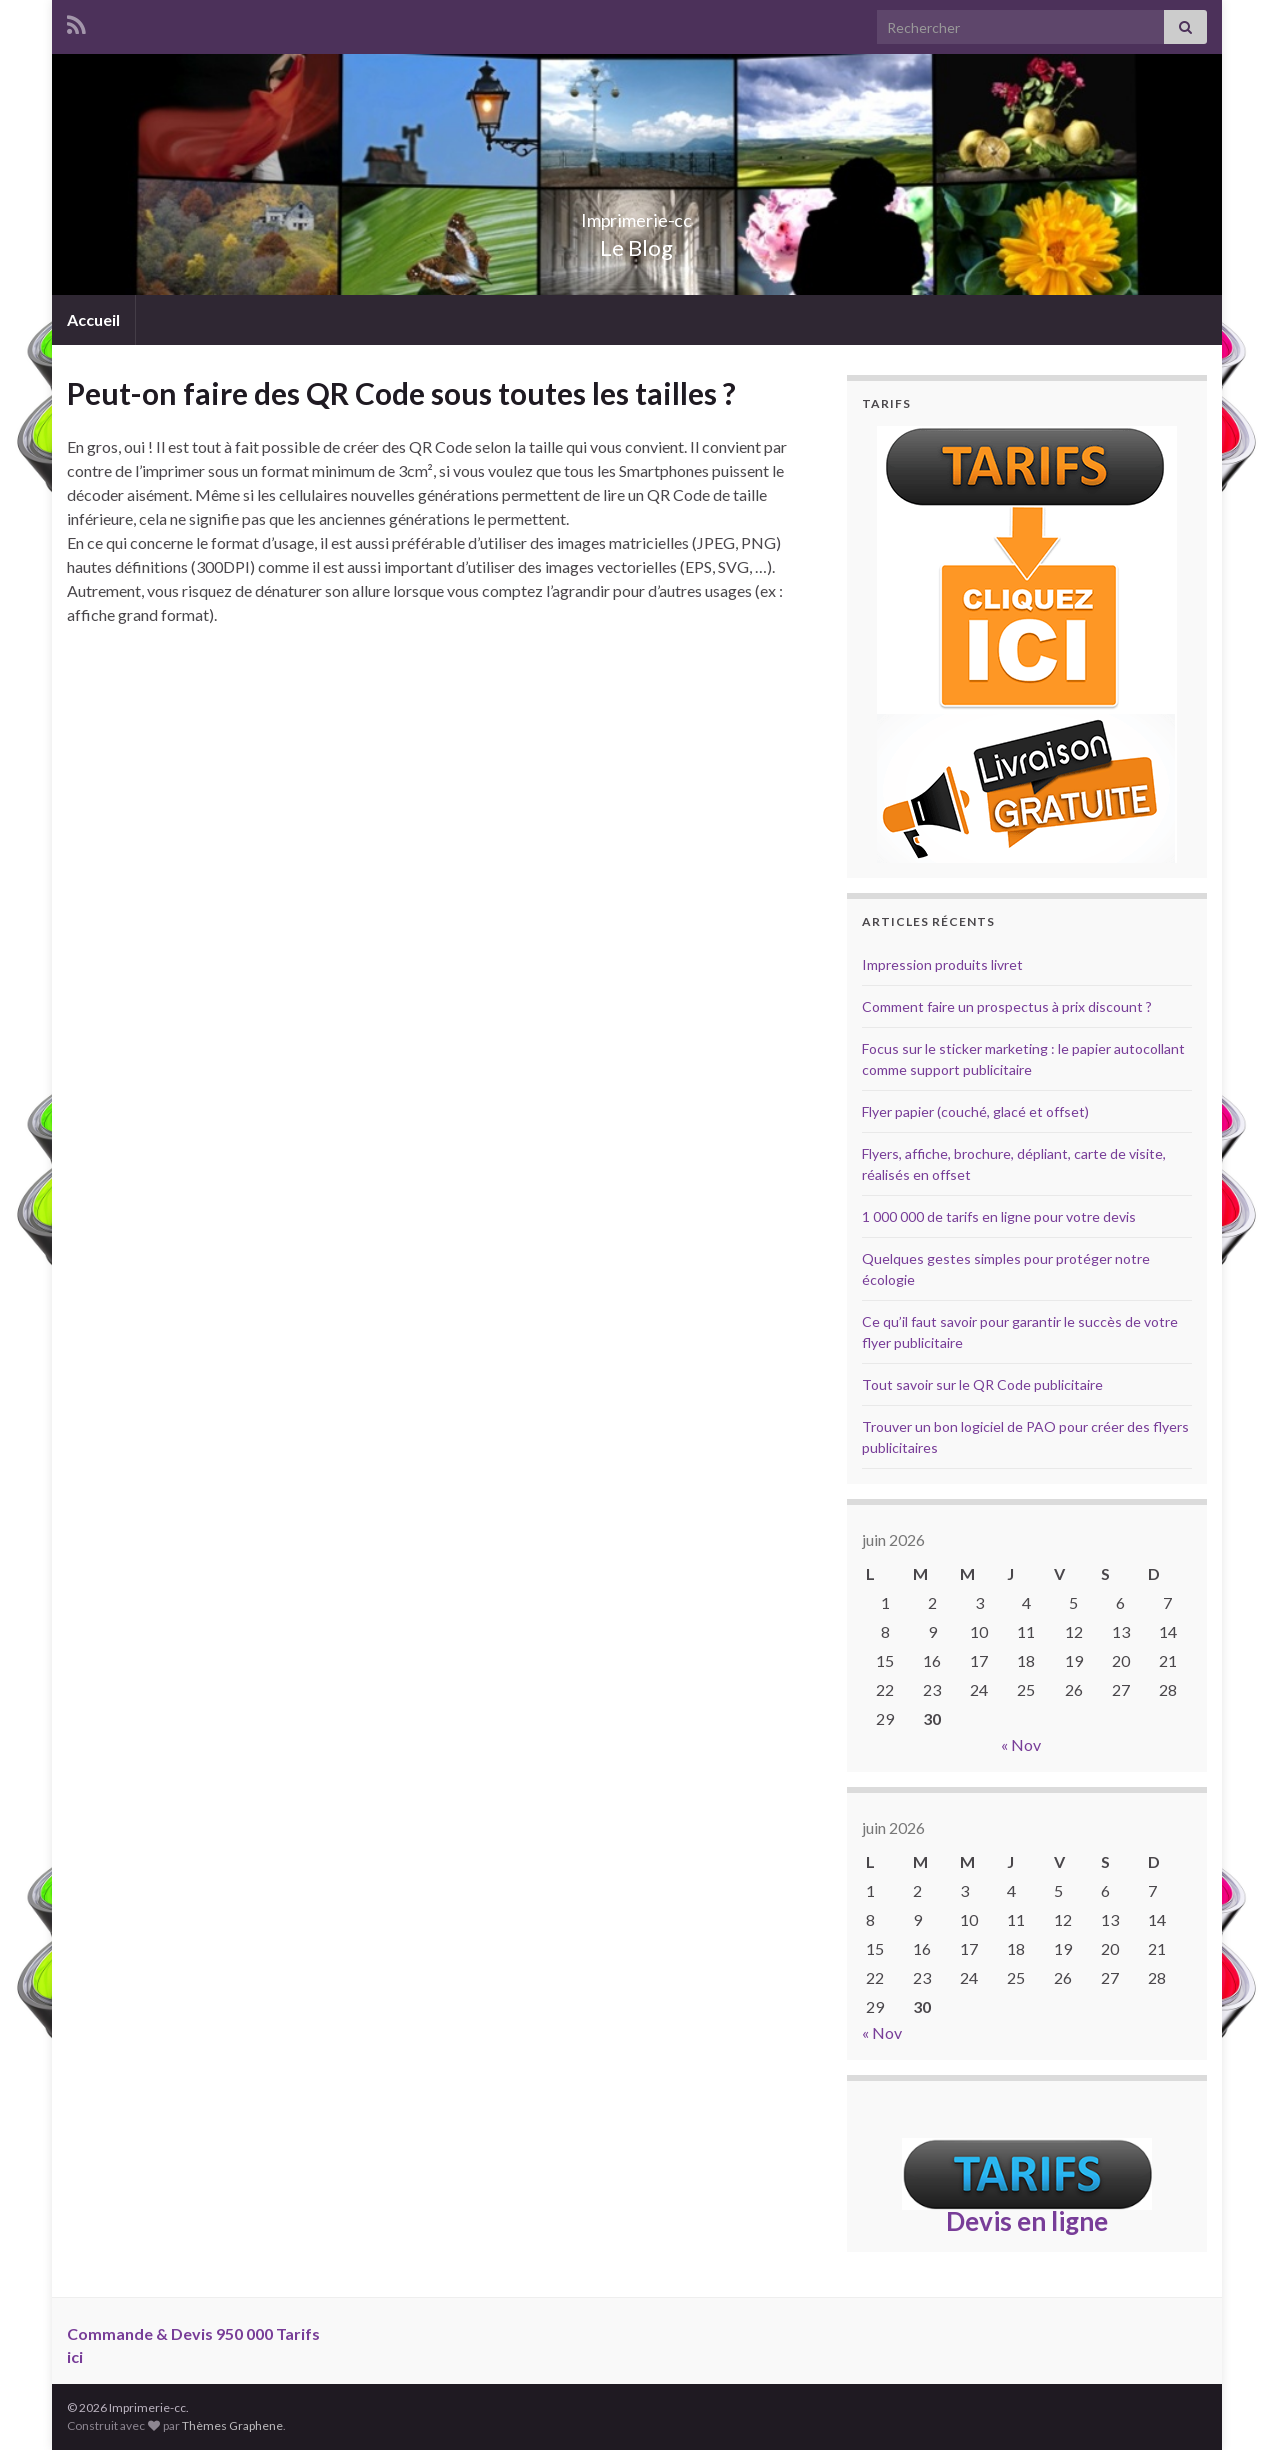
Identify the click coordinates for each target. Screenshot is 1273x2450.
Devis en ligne (1027, 2221)
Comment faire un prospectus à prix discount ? (1007, 1006)
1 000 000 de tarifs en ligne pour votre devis (999, 1216)
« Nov (1021, 1744)
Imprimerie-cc (636, 214)
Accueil (93, 319)
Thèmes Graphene (232, 2425)
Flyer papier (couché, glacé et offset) (975, 1111)
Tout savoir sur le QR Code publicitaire (982, 1384)
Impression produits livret (942, 964)
